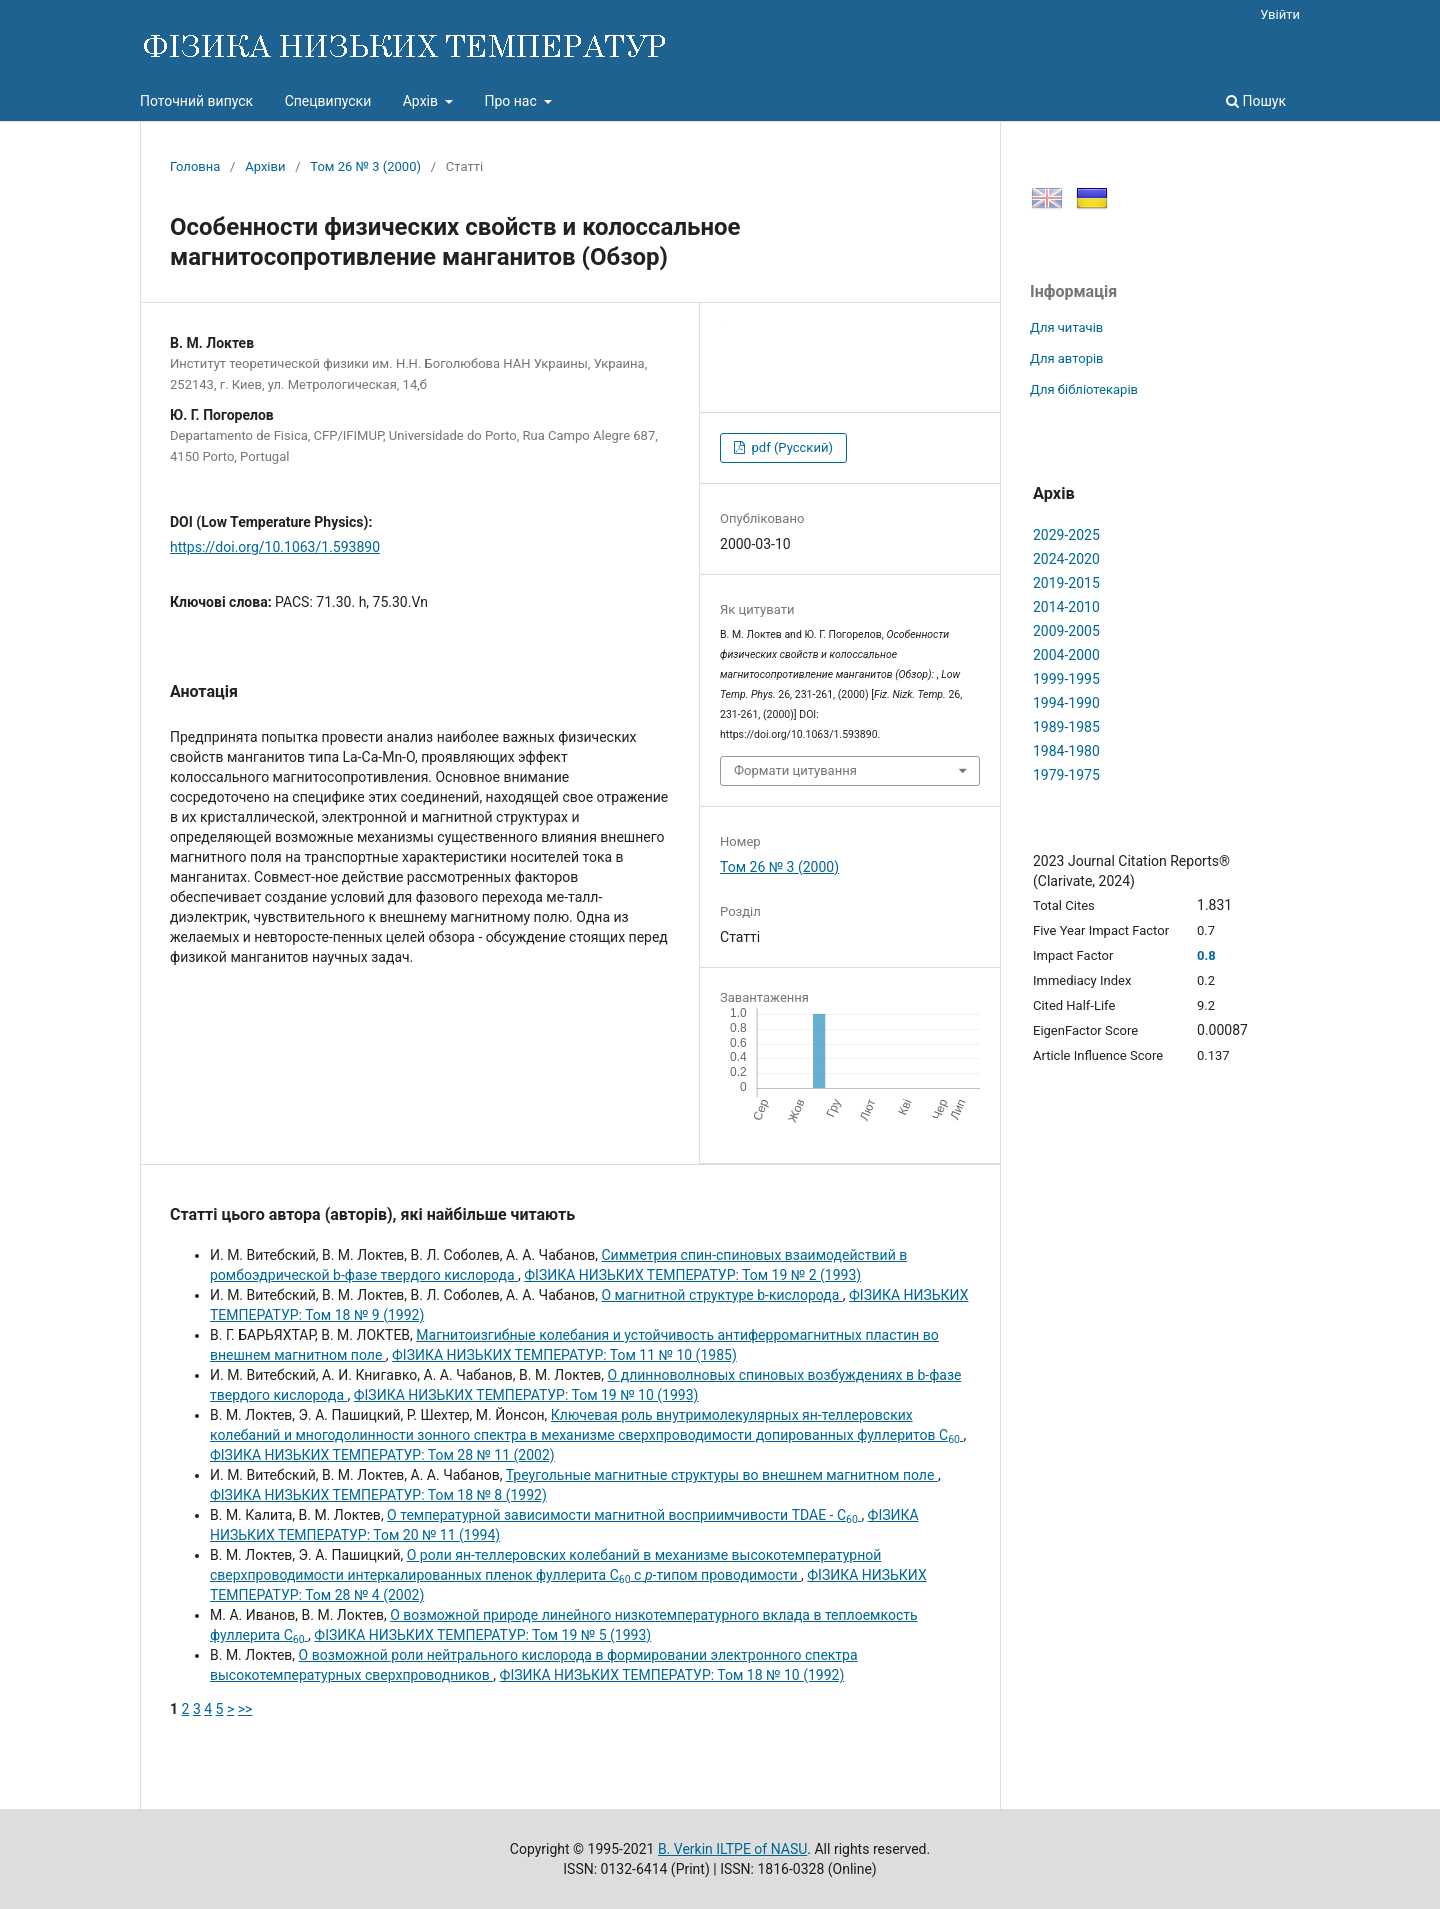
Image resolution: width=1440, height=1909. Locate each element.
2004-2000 (1066, 655)
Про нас (512, 101)
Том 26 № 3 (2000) (365, 166)
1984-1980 (1066, 751)
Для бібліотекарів (1084, 389)
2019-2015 (1066, 583)
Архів (422, 101)
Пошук (1256, 101)
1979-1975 (1066, 775)
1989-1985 (1066, 727)
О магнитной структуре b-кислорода (721, 1295)
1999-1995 (1066, 679)
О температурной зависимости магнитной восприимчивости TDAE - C (624, 1515)
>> (245, 1709)
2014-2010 (1066, 607)
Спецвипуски (328, 101)
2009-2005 (1066, 631)
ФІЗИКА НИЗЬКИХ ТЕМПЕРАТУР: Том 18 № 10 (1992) (672, 1675)
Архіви (265, 166)
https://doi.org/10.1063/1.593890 (275, 547)
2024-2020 (1066, 559)
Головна (195, 166)
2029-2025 (1066, 535)
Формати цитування (795, 770)
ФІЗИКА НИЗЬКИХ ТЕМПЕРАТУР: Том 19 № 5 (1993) (482, 1635)
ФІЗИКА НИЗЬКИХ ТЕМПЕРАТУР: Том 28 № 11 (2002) (382, 1455)
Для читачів (1066, 327)
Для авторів (1067, 358)
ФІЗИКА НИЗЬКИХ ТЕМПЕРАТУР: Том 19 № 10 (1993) (526, 1395)
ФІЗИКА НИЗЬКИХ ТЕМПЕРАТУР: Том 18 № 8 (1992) (378, 1495)
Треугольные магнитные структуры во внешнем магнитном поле (722, 1475)
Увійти (1280, 14)
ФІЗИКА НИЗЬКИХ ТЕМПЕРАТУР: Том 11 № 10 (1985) (564, 1355)
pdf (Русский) (790, 447)
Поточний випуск (196, 101)
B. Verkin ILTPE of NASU (732, 1849)
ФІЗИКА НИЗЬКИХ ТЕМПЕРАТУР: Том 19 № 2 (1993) (692, 1275)
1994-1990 (1066, 703)
